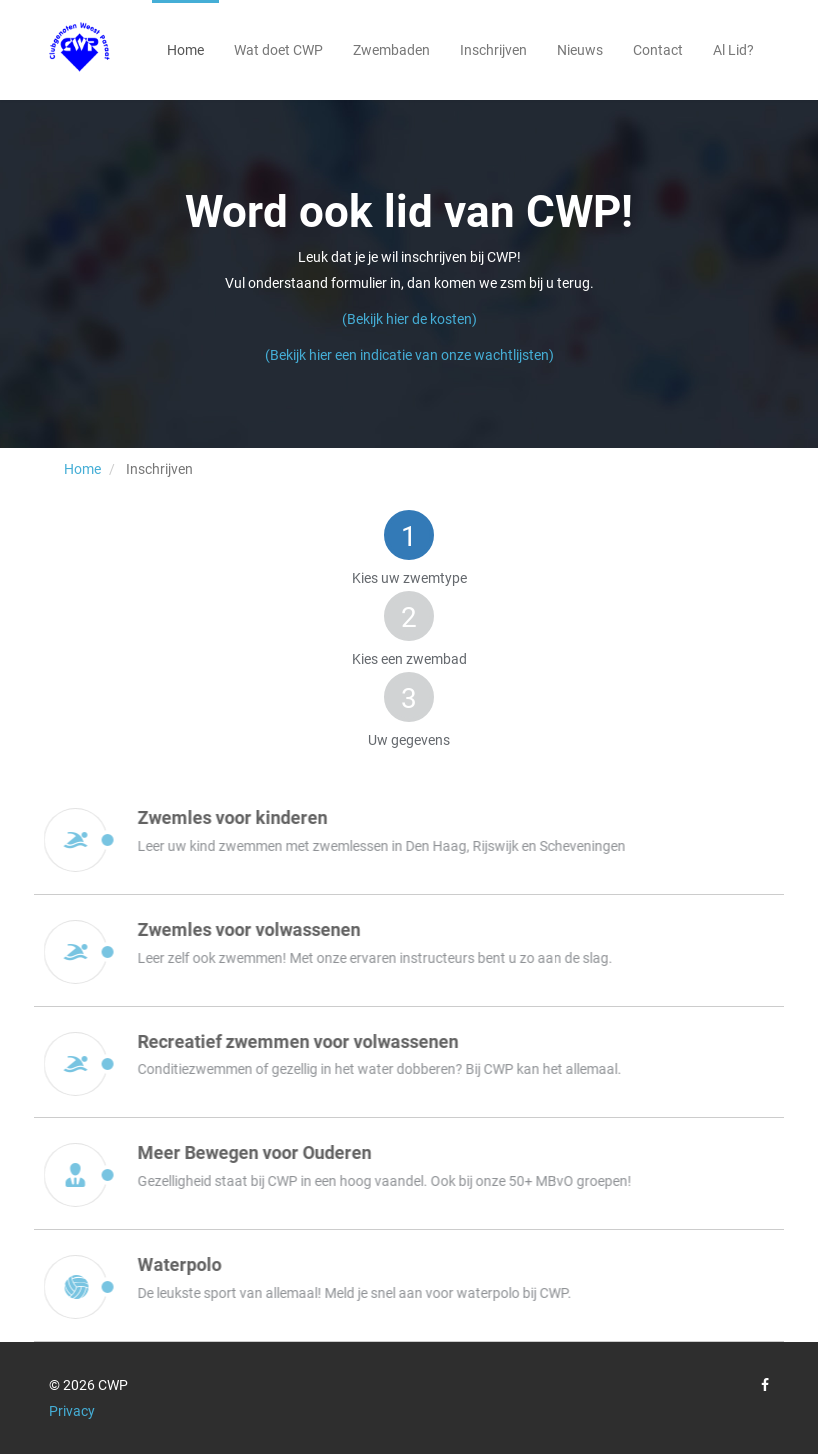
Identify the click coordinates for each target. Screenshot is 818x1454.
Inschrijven (493, 50)
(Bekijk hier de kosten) (409, 319)
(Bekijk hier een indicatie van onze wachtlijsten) (409, 355)
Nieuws (580, 50)
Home (185, 50)
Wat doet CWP (278, 50)
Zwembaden (391, 50)
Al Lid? (733, 50)
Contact (658, 50)
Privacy (72, 1411)
